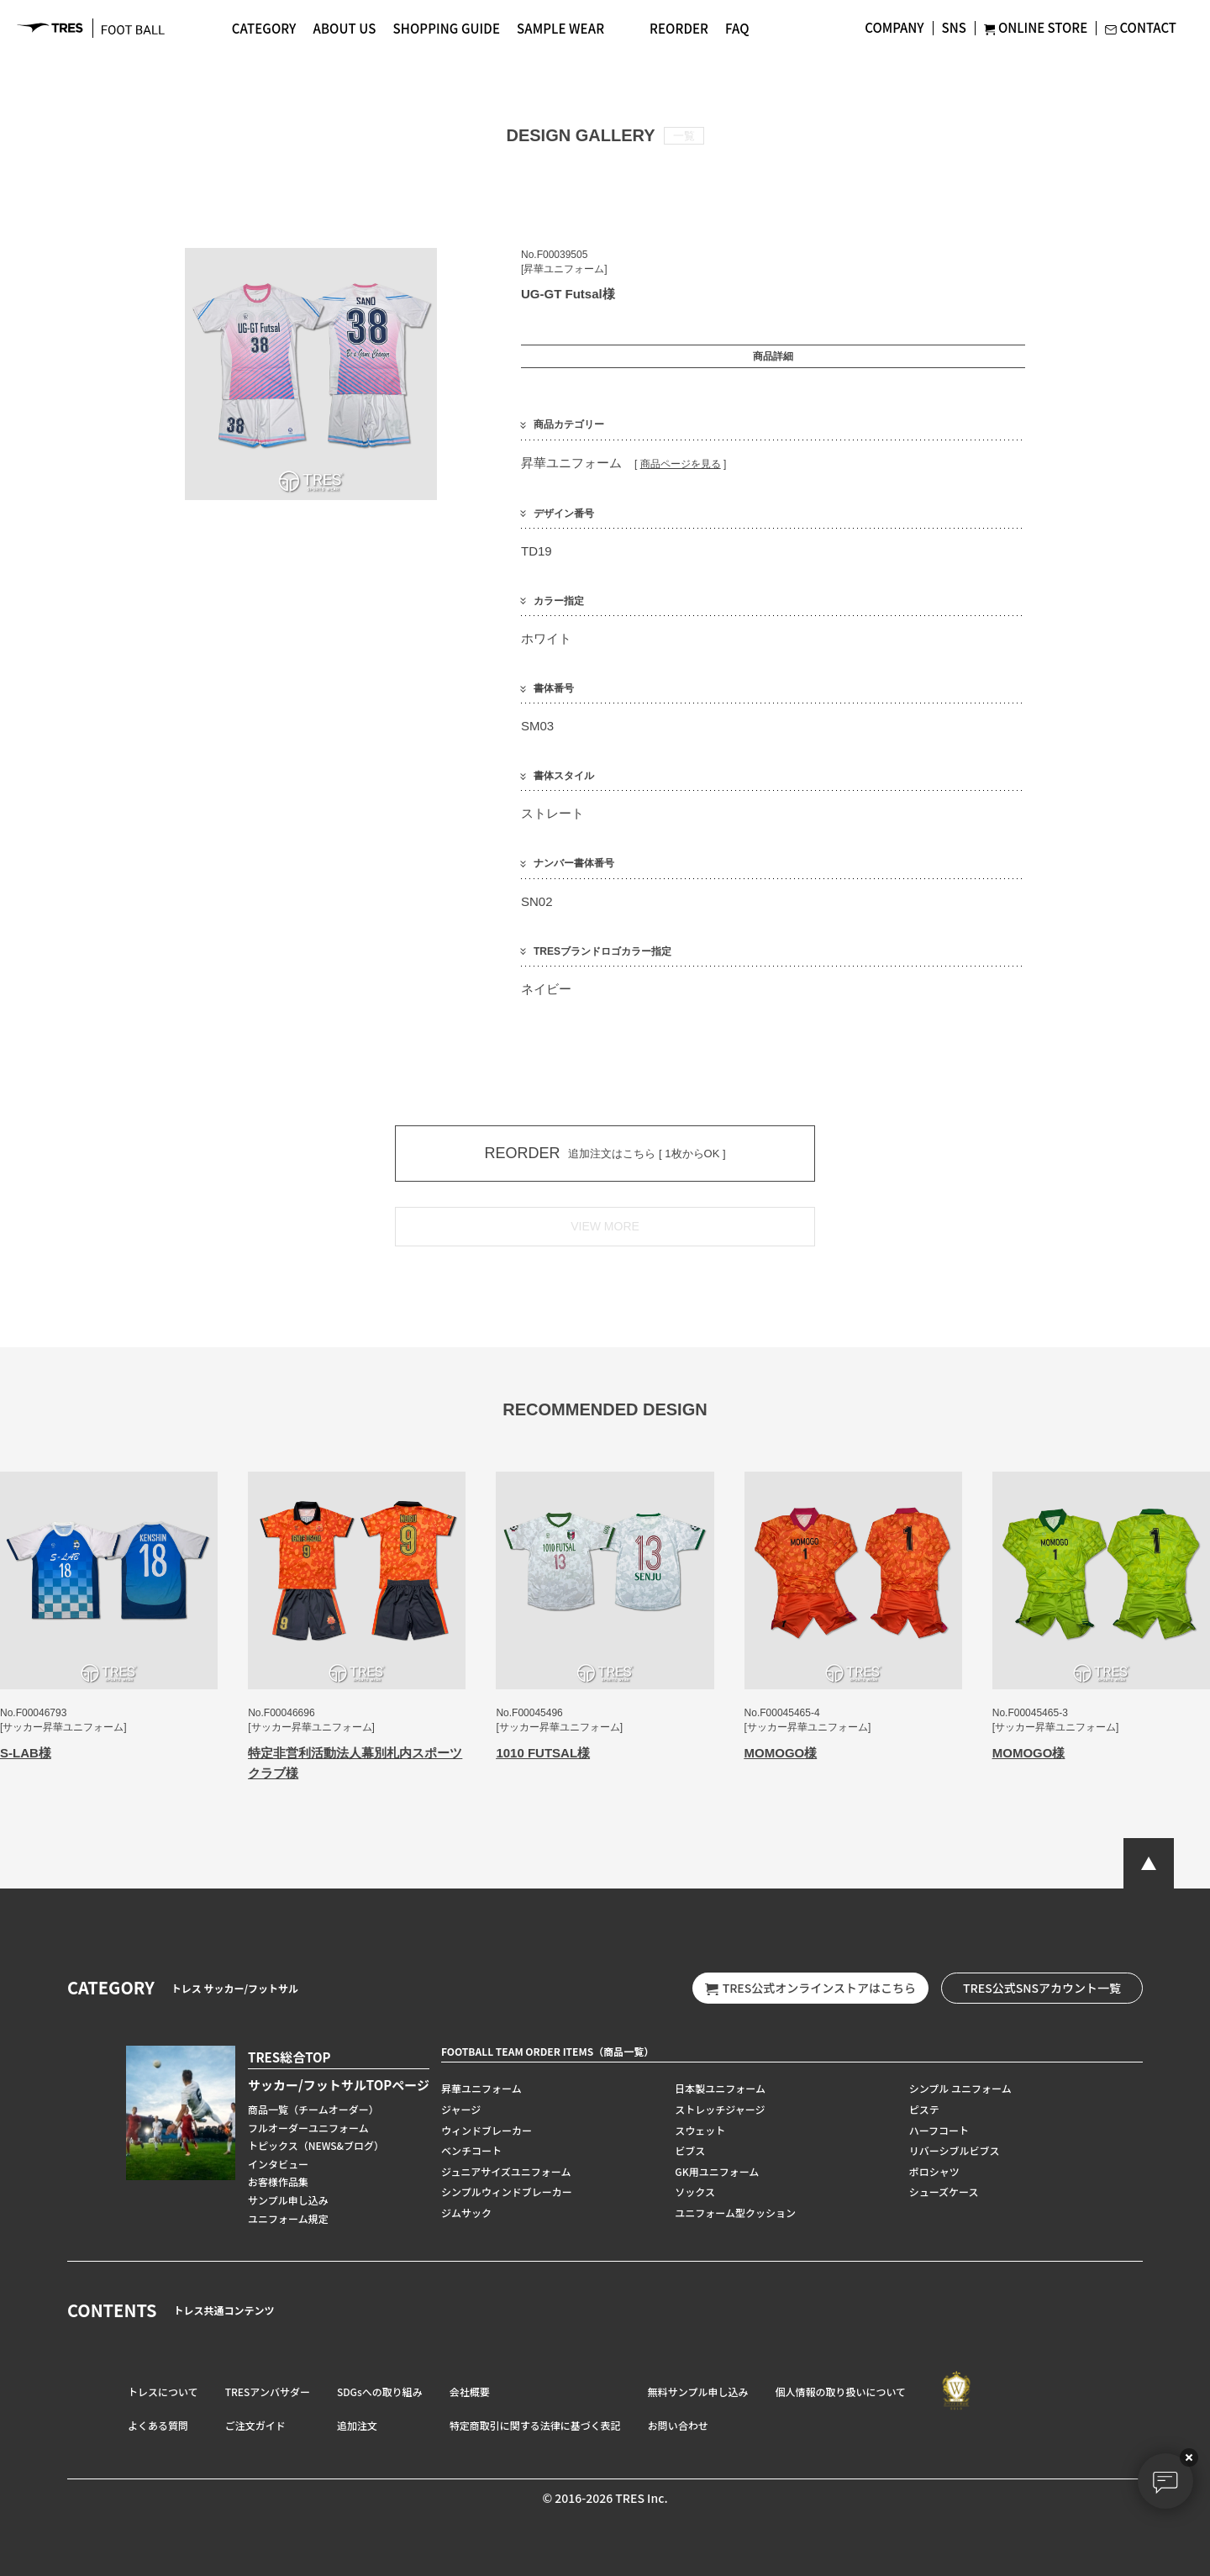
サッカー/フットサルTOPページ (338, 2085)
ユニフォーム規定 (288, 2218)
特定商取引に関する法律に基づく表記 (535, 2425)
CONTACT (1140, 27)
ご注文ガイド (255, 2425)
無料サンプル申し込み (698, 2391)
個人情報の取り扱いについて (840, 2391)
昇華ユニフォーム (481, 2088)
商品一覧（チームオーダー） (313, 2109)
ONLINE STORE (1035, 27)
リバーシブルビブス (954, 2150)
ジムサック (466, 2212)
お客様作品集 (278, 2181)
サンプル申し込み (288, 2200)
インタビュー (278, 2164)
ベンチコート (471, 2150)
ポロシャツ (934, 2171)
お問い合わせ (678, 2425)
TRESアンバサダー (267, 2391)
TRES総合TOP (289, 2057)
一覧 (684, 135)
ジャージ (461, 2109)
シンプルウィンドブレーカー (506, 2191)
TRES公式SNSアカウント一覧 (1042, 1987)
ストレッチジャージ (720, 2109)
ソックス (695, 2191)
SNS (954, 27)
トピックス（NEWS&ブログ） (316, 2145)
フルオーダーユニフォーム (308, 2127)
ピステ (924, 2109)
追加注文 (357, 2425)
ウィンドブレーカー (486, 2130)
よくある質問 (158, 2425)
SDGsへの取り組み (380, 2391)
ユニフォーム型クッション (735, 2212)
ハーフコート (939, 2130)
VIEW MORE (605, 1226)
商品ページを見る (680, 464)
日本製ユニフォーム (720, 2088)
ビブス (690, 2150)
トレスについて (163, 2391)
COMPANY (894, 27)
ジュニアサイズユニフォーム (506, 2171)
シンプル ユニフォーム (960, 2088)
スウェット (700, 2130)
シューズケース (944, 2191)
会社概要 (470, 2391)
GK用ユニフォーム (717, 2171)
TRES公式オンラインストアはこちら (810, 1988)
